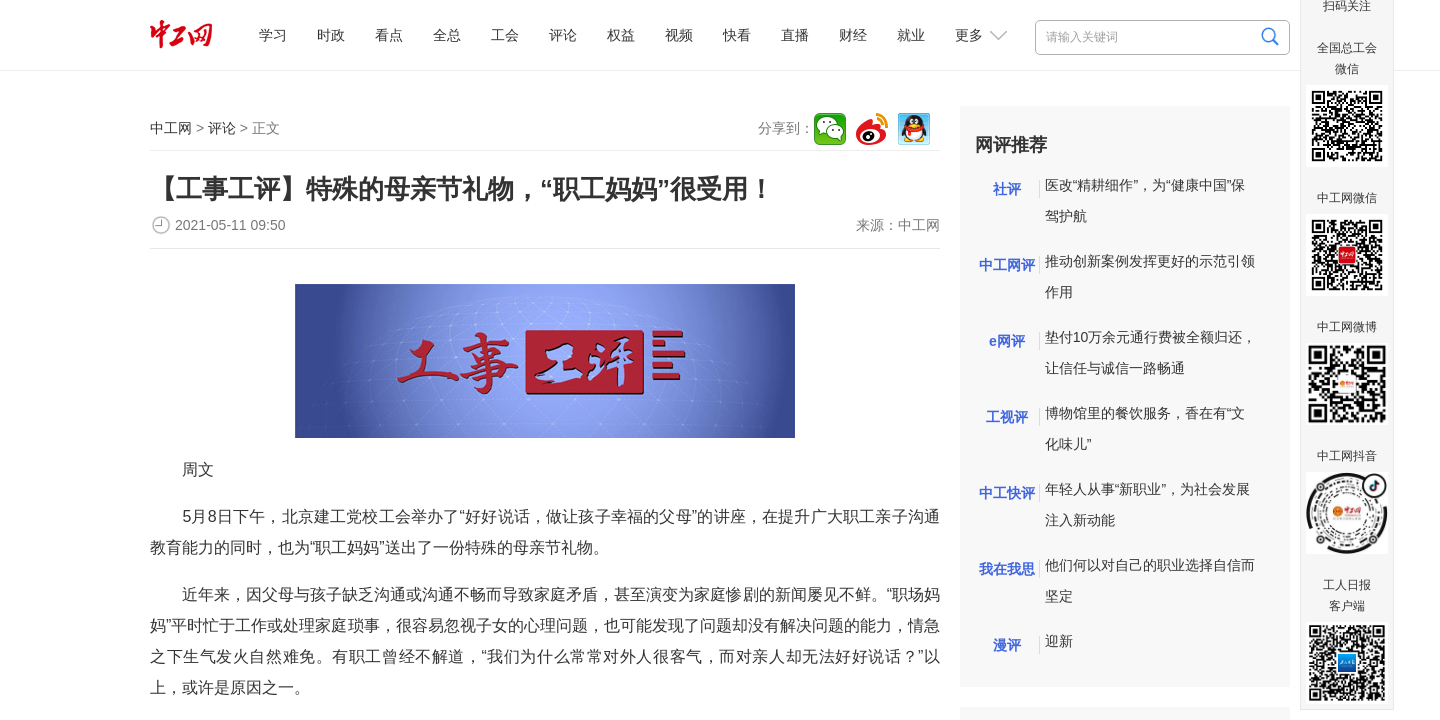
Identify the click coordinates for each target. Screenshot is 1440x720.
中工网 (171, 128)
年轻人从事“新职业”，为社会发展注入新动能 (1147, 504)
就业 (911, 35)
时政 (331, 35)
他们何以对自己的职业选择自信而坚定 (1150, 580)
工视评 (1007, 417)
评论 (563, 35)
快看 (737, 35)
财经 (853, 35)
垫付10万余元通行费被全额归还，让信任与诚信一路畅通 (1151, 352)
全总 (447, 35)
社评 (1007, 189)
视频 (679, 35)
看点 (389, 35)
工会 (505, 35)
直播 (795, 35)
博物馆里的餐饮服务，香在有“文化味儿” (1145, 428)
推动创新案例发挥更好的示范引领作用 (1150, 276)
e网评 (1007, 341)
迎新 (1059, 641)
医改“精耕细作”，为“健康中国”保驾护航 (1145, 200)
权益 (621, 35)
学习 (273, 35)
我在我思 (1007, 569)
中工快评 (1007, 493)
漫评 (1007, 645)
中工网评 (1007, 265)
